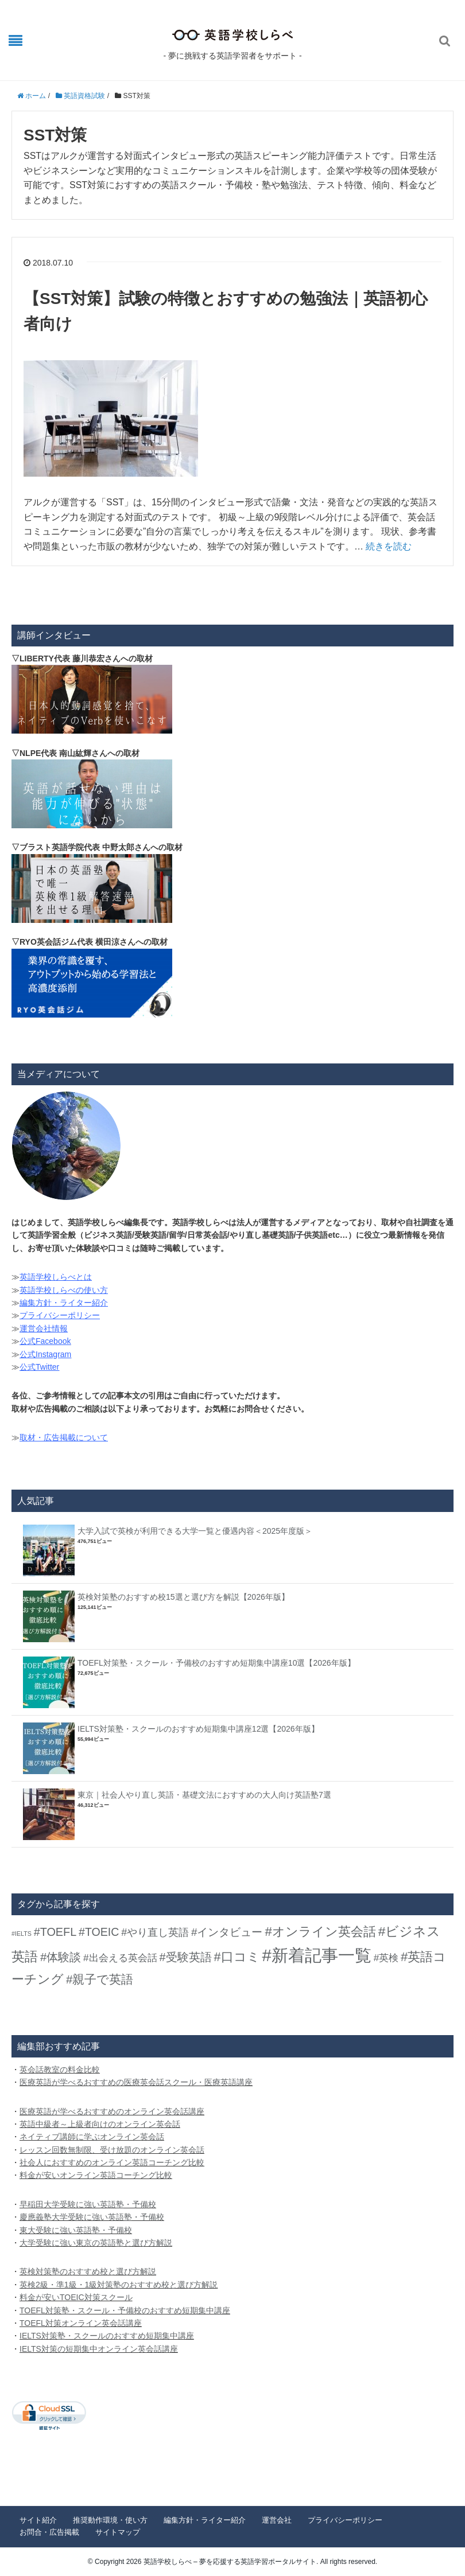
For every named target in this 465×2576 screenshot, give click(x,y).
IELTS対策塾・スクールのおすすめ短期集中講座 (107, 2335)
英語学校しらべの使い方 (64, 1290)
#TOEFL (55, 1932)
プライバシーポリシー (60, 1315)
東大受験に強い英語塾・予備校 (76, 2230)
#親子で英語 (99, 1979)
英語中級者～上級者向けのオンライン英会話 (100, 2124)
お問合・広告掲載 (49, 2532)
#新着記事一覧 (316, 1955)
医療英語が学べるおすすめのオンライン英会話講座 (112, 2111)
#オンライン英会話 (320, 1931)
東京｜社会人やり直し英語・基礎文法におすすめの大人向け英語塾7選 (204, 1794)
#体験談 (60, 1957)
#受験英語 (186, 1957)
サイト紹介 (38, 2520)
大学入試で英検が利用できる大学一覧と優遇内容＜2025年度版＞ (195, 1531)
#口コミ (236, 1957)
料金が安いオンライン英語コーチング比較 (96, 2175)
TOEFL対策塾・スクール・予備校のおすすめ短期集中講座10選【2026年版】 (216, 1662)
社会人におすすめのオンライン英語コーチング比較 (112, 2162)
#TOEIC (99, 1932)
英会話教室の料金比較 (60, 2069)
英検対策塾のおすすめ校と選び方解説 (88, 2271)
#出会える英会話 (120, 1958)
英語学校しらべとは (56, 1276)
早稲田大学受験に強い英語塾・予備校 (88, 2204)
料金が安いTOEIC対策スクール (76, 2297)
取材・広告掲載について (64, 1437)
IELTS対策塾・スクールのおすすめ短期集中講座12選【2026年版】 (198, 1728)
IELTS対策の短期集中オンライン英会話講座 (99, 2348)
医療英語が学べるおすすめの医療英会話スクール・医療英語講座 (136, 2082)
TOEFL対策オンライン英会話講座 (81, 2323)
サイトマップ (117, 2532)
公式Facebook (45, 1341)
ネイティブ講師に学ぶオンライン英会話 (92, 2136)
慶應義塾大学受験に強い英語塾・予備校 (92, 2217)
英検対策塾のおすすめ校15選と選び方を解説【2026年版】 (183, 1596)
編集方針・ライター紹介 (64, 1302)
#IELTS (21, 1933)
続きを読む (389, 546)
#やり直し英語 (155, 1932)
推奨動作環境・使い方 (110, 2520)
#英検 (386, 1958)
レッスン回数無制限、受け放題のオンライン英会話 (112, 2149)
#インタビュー (226, 1932)
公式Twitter (39, 1366)
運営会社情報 (44, 1328)
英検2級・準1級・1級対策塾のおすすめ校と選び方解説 (119, 2284)
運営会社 (277, 2520)
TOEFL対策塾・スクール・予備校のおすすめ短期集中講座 (125, 2310)
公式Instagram (45, 1354)
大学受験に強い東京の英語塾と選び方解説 (96, 2242)
